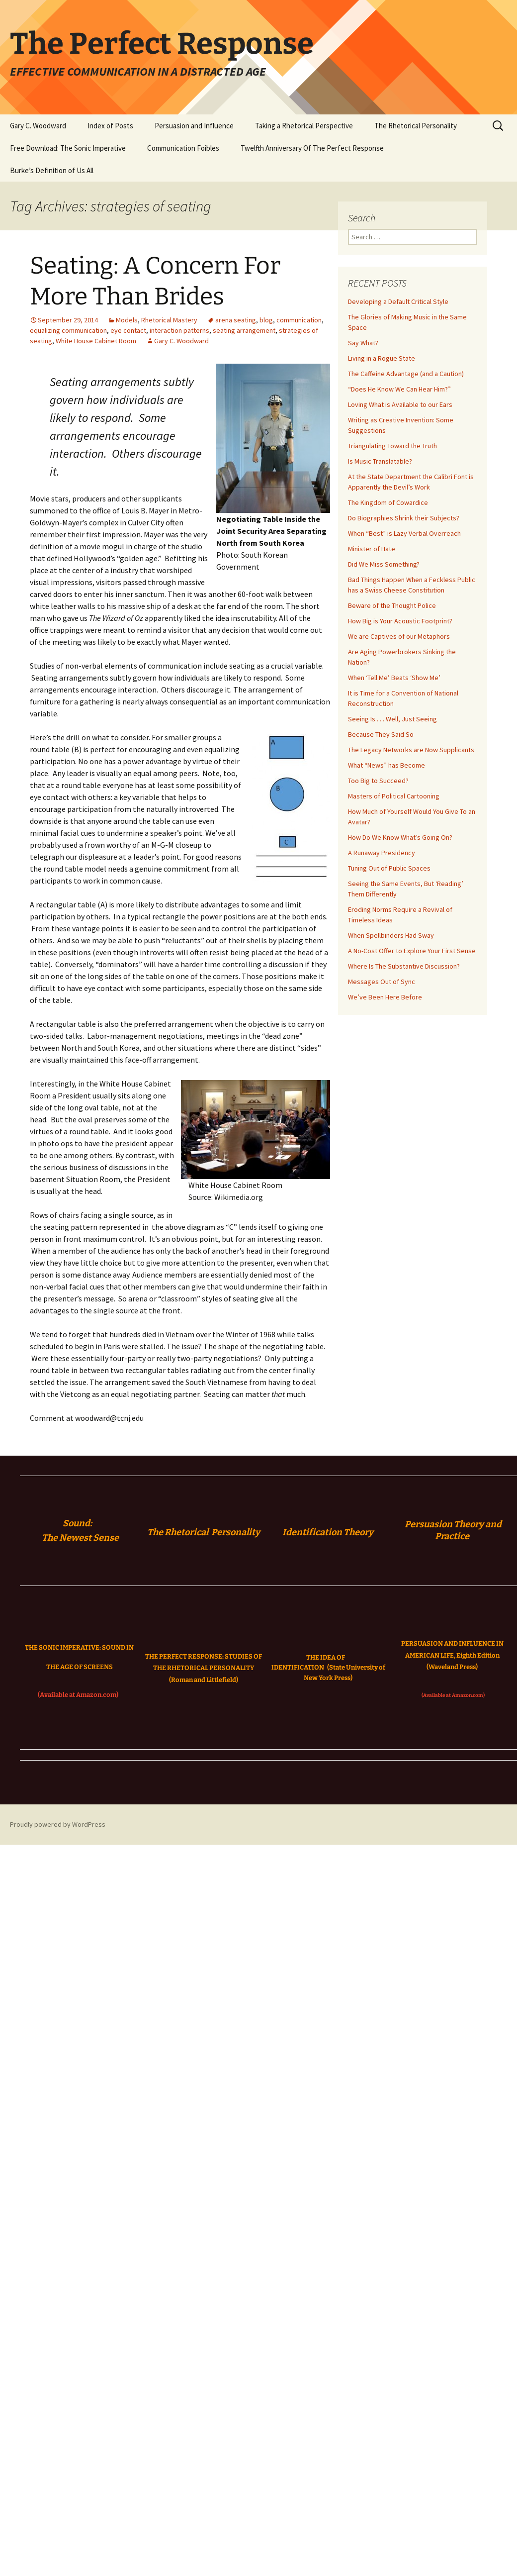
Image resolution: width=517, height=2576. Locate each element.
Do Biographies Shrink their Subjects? (403, 517)
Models (127, 319)
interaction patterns (179, 330)
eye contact (128, 330)
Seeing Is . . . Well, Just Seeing (392, 718)
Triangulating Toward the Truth (392, 445)
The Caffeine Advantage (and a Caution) (406, 373)
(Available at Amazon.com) (78, 1694)
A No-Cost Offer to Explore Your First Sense (412, 950)
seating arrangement (244, 330)
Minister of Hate (371, 548)
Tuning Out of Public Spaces (389, 868)
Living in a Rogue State (381, 358)
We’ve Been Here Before (385, 996)
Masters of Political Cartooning (393, 796)
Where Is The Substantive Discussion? (404, 966)
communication (299, 319)
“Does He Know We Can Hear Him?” (399, 389)
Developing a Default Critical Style (398, 301)
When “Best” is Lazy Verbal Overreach (404, 533)
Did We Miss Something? (384, 564)
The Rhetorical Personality (415, 125)
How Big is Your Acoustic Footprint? (400, 620)
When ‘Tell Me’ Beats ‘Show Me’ (394, 677)
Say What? (363, 342)
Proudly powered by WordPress (57, 1824)
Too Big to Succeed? (378, 780)
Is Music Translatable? (380, 461)
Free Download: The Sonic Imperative (68, 148)
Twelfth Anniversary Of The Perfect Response (312, 148)
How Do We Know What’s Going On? (400, 837)
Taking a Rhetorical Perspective (304, 125)
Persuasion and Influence (194, 125)
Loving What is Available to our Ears (400, 404)
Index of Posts (110, 125)
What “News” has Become (386, 765)
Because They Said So (381, 734)
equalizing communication (68, 330)
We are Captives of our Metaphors (399, 636)
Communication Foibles (183, 148)
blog (266, 319)
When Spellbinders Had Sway (391, 935)
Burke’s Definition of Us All (51, 170)
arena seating (235, 319)
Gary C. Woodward (38, 125)
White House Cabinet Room (96, 340)
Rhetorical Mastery (169, 319)
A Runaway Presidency (381, 852)
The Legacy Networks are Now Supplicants (411, 749)
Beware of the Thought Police (392, 605)
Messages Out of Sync (381, 981)
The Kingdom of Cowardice (388, 502)
